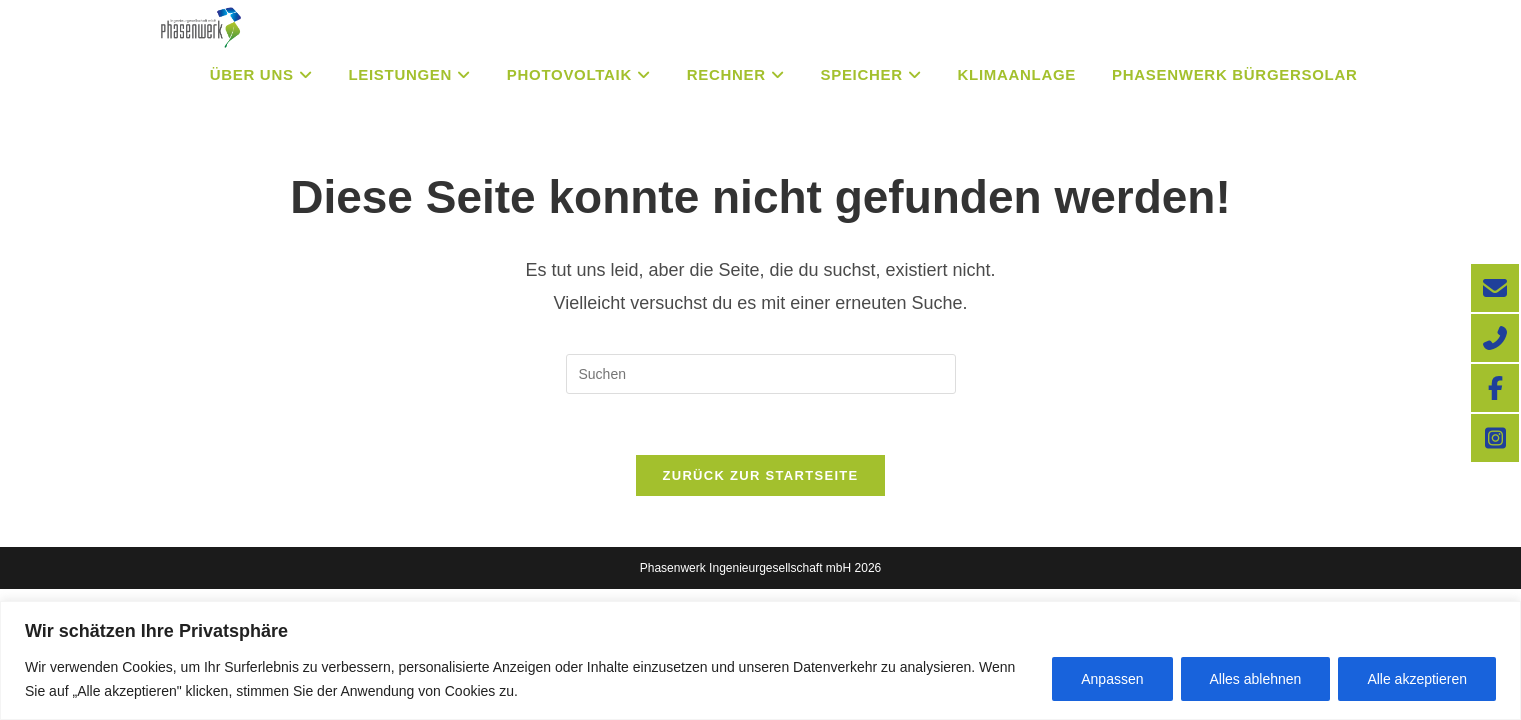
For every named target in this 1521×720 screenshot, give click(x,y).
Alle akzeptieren (1417, 679)
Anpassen (1112, 679)
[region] (760, 660)
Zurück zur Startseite (760, 475)
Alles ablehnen (1256, 679)
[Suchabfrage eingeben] (761, 374)
